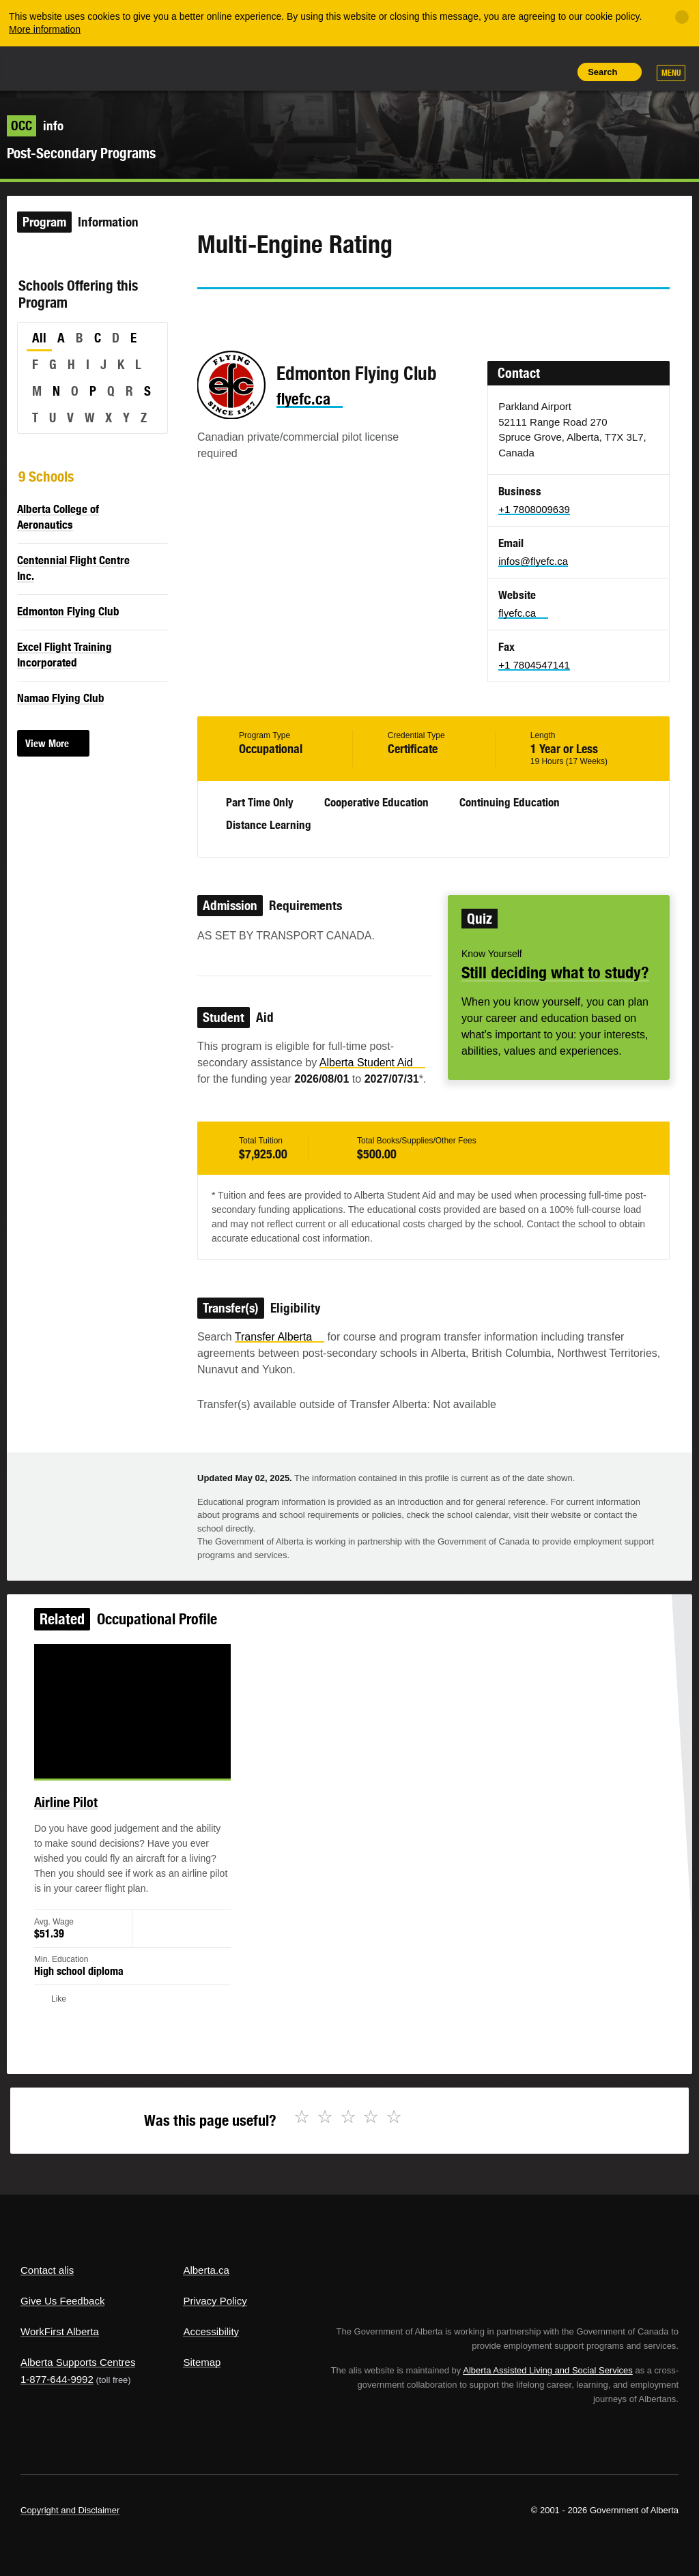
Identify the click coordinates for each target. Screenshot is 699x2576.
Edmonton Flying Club (68, 611)
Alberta (46, 67)
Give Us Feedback (62, 2301)
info (35, 125)
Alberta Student (372, 1062)
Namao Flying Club (60, 698)
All (39, 337)
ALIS (111, 67)
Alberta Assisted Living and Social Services (548, 2370)
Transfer (279, 1337)
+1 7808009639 (534, 509)
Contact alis (47, 2270)
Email (324, 314)
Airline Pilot (76, 1808)
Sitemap (201, 2362)
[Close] (682, 17)
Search (602, 72)
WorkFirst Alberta (59, 2331)
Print (555, 71)
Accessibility (211, 2331)
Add (493, 71)
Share (463, 71)
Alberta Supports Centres (77, 2362)
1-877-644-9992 (57, 2379)
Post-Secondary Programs (81, 153)
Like (525, 71)
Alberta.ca (206, 2270)
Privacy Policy (214, 2301)
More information (45, 29)
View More (47, 743)
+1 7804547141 (534, 665)
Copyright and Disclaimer (69, 2510)
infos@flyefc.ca (533, 561)
